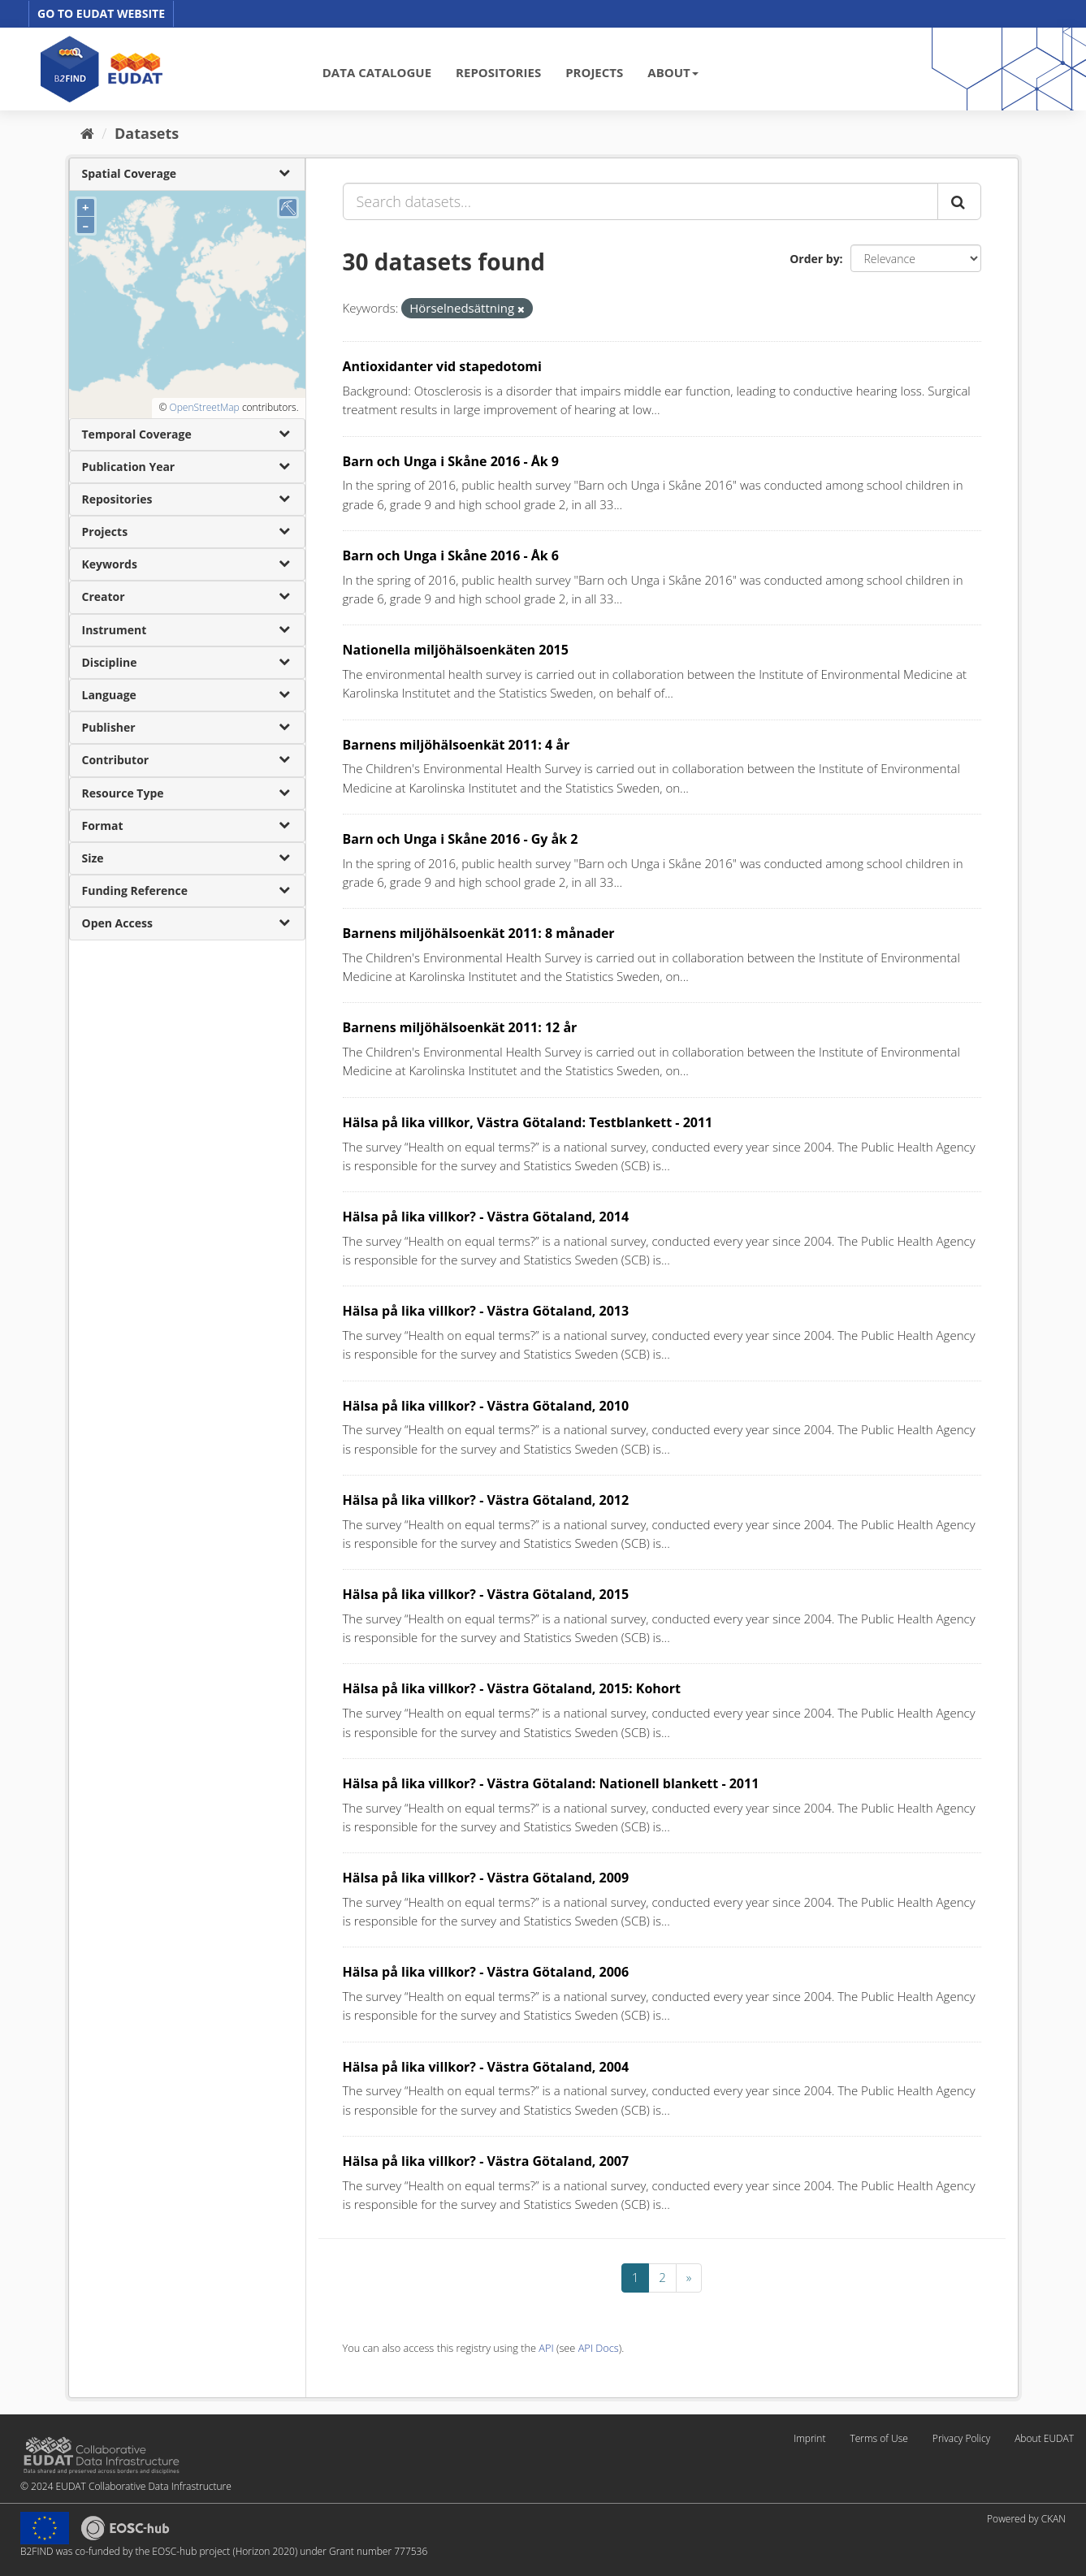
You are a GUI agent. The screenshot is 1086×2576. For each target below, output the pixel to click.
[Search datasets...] (640, 201)
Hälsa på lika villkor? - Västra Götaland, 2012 (486, 1500)
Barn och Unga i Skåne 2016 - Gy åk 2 (460, 839)
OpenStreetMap (204, 407)
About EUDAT (1044, 2438)
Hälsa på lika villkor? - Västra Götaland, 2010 (486, 1406)
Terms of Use (878, 2438)
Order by (814, 258)
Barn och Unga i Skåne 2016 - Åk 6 (451, 555)
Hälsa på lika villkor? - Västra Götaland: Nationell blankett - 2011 (551, 1783)
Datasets (147, 133)
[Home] (87, 133)
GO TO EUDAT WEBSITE (101, 13)
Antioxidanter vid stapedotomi (442, 366)
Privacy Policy (961, 2438)
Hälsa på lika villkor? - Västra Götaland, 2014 (486, 1216)
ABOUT (672, 72)
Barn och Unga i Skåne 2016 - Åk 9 (451, 461)
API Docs (598, 2347)
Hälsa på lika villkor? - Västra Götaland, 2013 (486, 1311)
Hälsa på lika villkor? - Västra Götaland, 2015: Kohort (512, 1688)
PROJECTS (594, 72)
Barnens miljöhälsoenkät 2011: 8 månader (479, 933)
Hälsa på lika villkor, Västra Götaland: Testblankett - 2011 (528, 1122)
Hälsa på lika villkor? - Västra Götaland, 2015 (486, 1594)
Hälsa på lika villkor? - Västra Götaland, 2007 (486, 2161)
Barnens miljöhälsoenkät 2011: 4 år (456, 745)
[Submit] (959, 201)
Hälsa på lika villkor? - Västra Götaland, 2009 (486, 1878)
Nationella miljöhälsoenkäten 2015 (456, 650)
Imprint (809, 2438)
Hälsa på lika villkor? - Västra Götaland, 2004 (486, 2067)
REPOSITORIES (498, 72)
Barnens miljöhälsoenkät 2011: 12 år (460, 1027)
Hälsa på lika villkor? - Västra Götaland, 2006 (486, 1972)
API (546, 2347)
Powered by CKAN (1026, 2519)
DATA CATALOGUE (376, 72)
